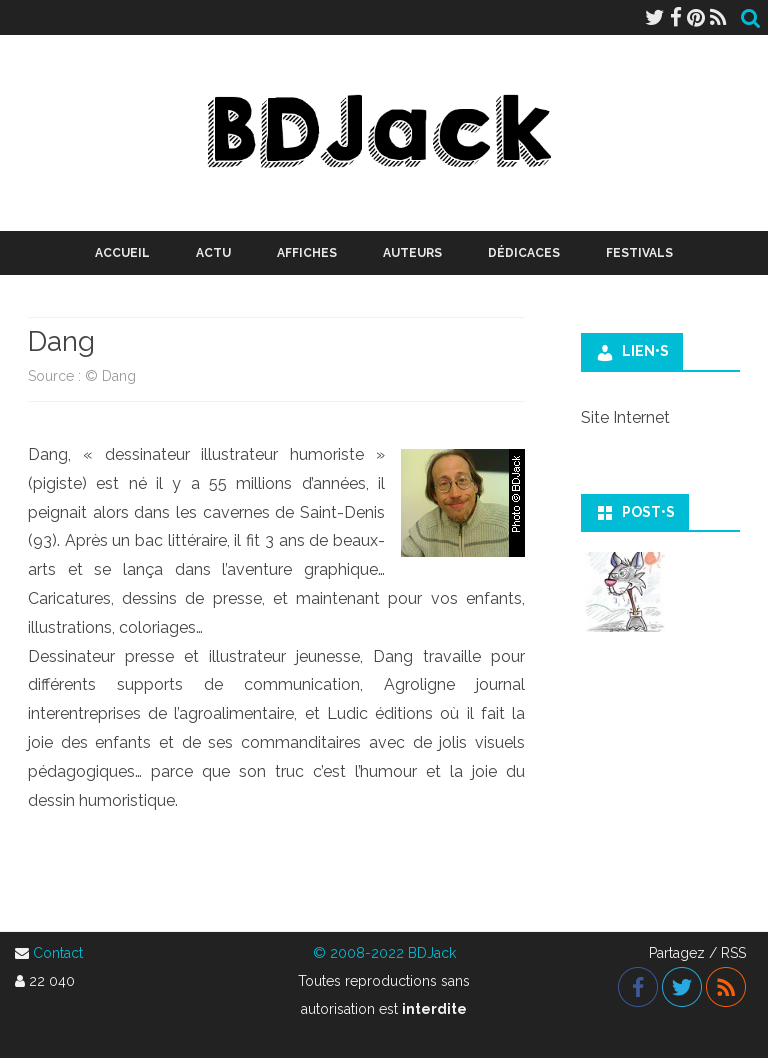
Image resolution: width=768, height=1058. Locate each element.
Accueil (122, 253)
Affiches (307, 253)
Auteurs (412, 253)
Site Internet (625, 417)
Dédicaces (524, 253)
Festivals (639, 253)
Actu (213, 253)
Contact (58, 953)
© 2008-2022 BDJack (384, 953)
